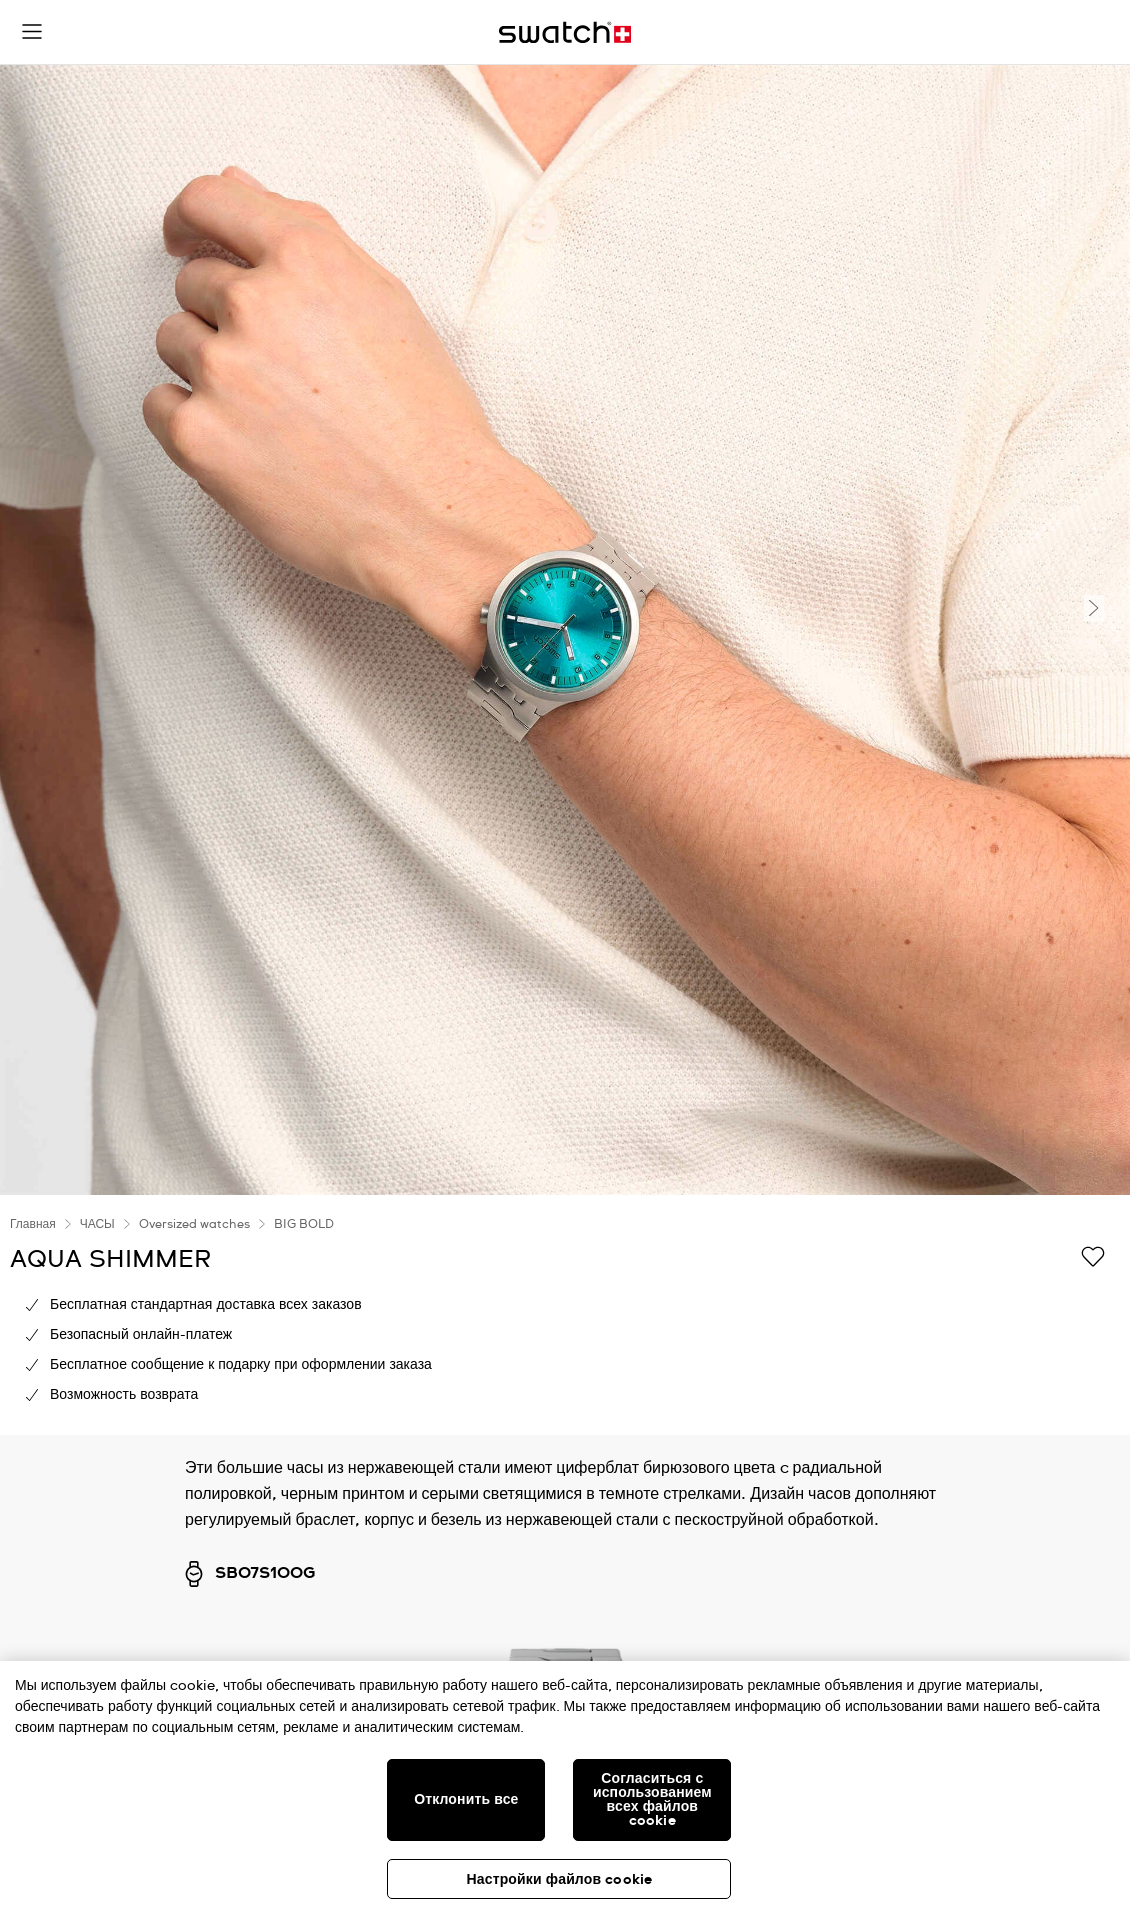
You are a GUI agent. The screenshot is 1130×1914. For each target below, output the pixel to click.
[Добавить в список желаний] (1093, 1258)
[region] (565, 1315)
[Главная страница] (565, 32)
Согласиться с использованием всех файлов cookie (652, 1800)
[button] (32, 32)
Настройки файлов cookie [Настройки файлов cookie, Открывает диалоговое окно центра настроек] (560, 1880)
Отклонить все (466, 1800)
